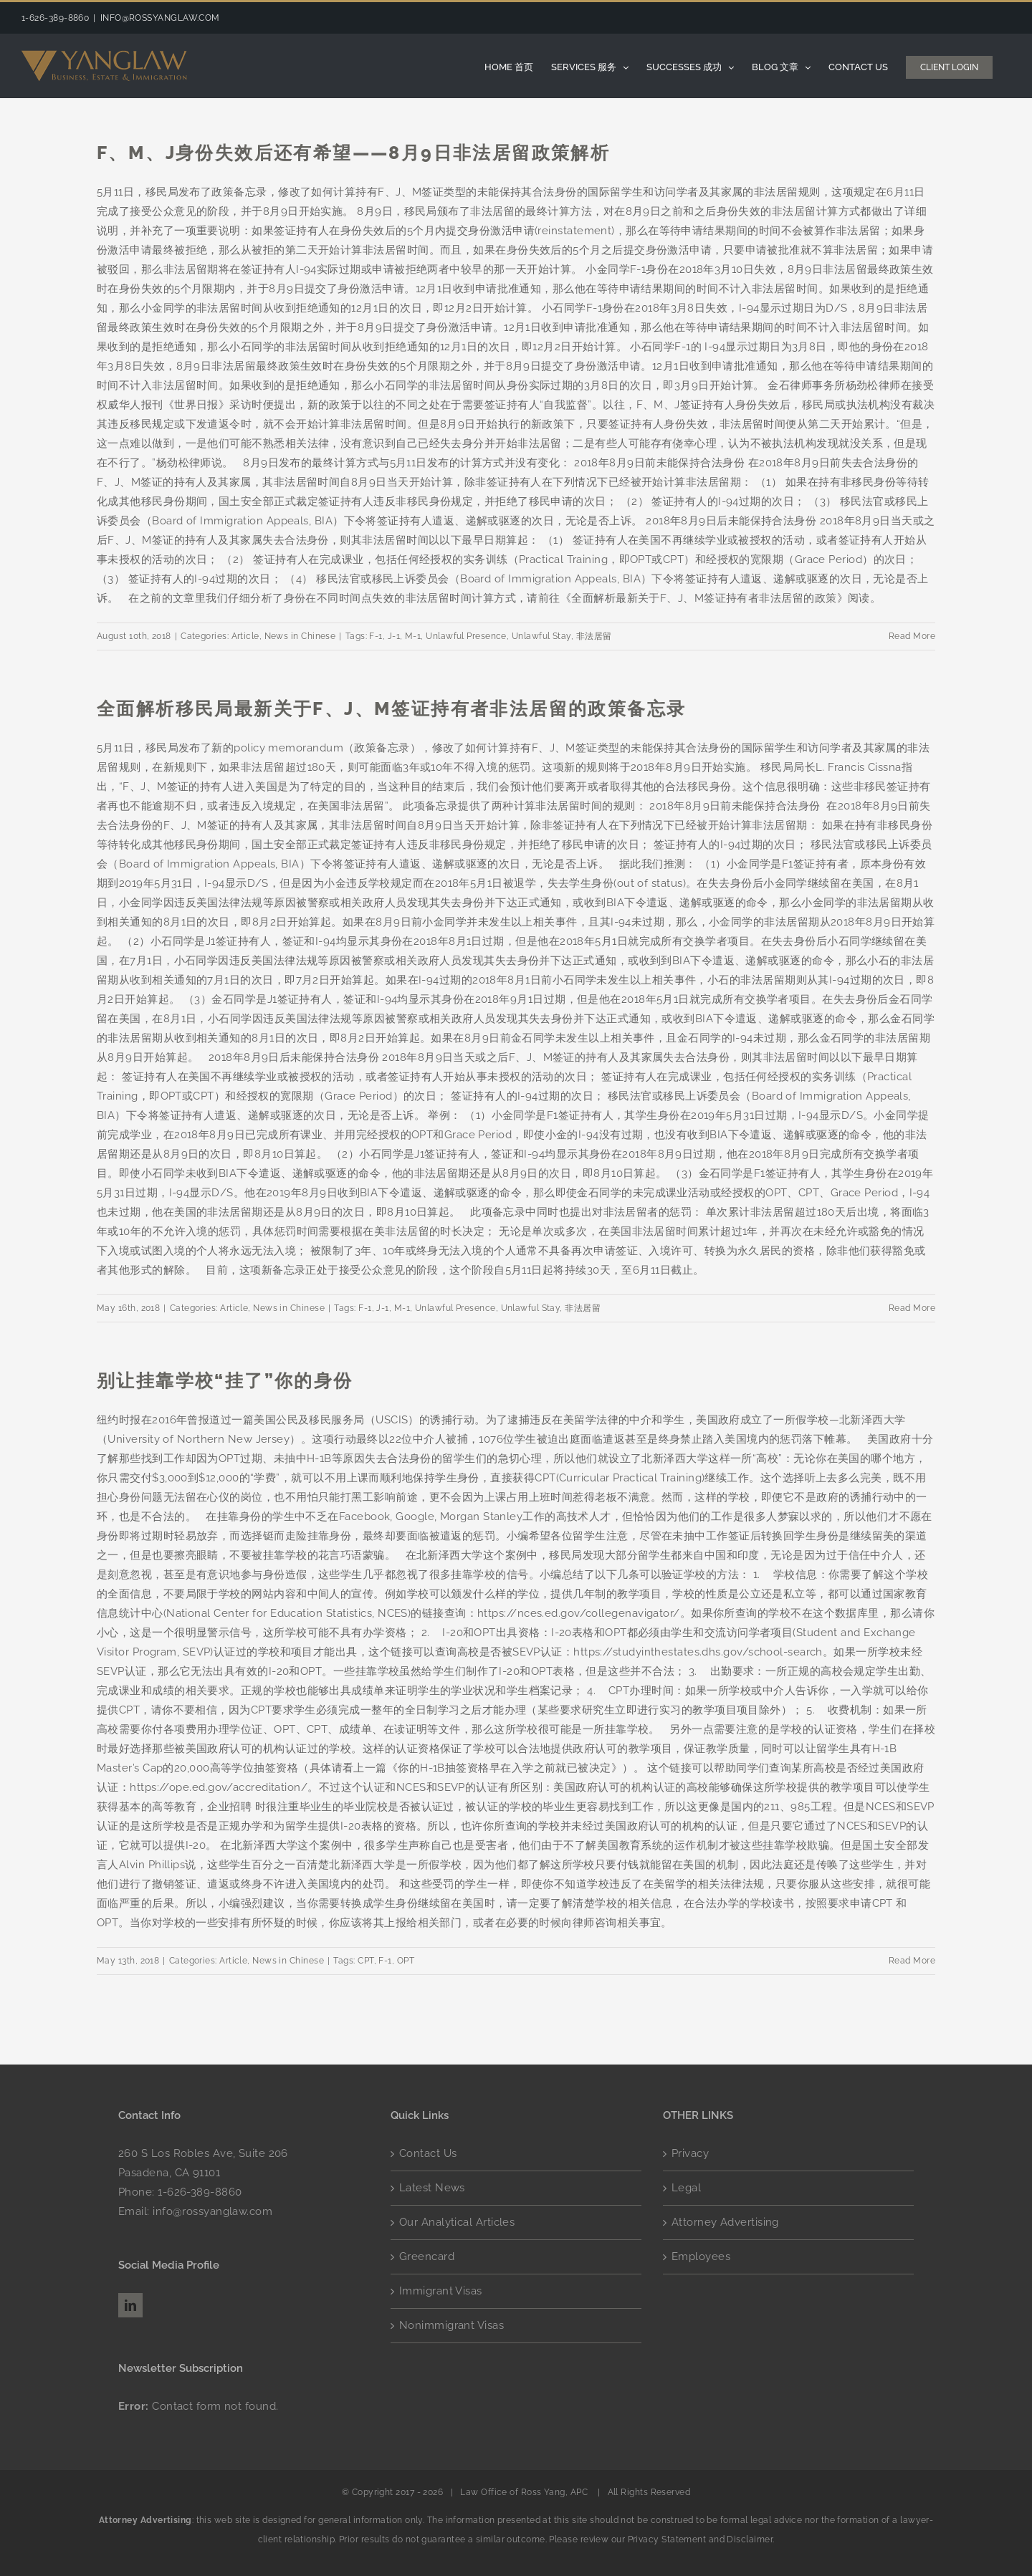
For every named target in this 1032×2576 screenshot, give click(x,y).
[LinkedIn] (130, 2305)
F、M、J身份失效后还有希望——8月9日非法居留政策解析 (353, 152)
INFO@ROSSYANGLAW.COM (160, 18)
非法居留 (594, 636)
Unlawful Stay (541, 636)
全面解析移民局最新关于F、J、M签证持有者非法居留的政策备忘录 (391, 708)
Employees (701, 2256)
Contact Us (428, 2153)
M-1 (413, 636)
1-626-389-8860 (200, 2192)
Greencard (426, 2256)
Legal (686, 2187)
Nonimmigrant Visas (451, 2325)
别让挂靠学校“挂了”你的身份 (225, 1380)
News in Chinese (300, 636)
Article (245, 636)
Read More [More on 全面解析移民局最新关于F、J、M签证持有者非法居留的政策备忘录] (912, 1308)
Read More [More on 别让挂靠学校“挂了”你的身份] (912, 1961)
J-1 (394, 636)
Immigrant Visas (440, 2290)
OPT (405, 1961)
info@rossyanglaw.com (212, 2211)
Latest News (432, 2187)
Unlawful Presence (466, 636)
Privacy (690, 2153)
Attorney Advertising (725, 2222)
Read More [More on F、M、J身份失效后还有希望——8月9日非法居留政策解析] (912, 636)
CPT (365, 1961)
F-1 (375, 636)
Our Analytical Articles (457, 2222)
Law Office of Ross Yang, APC (524, 2492)
